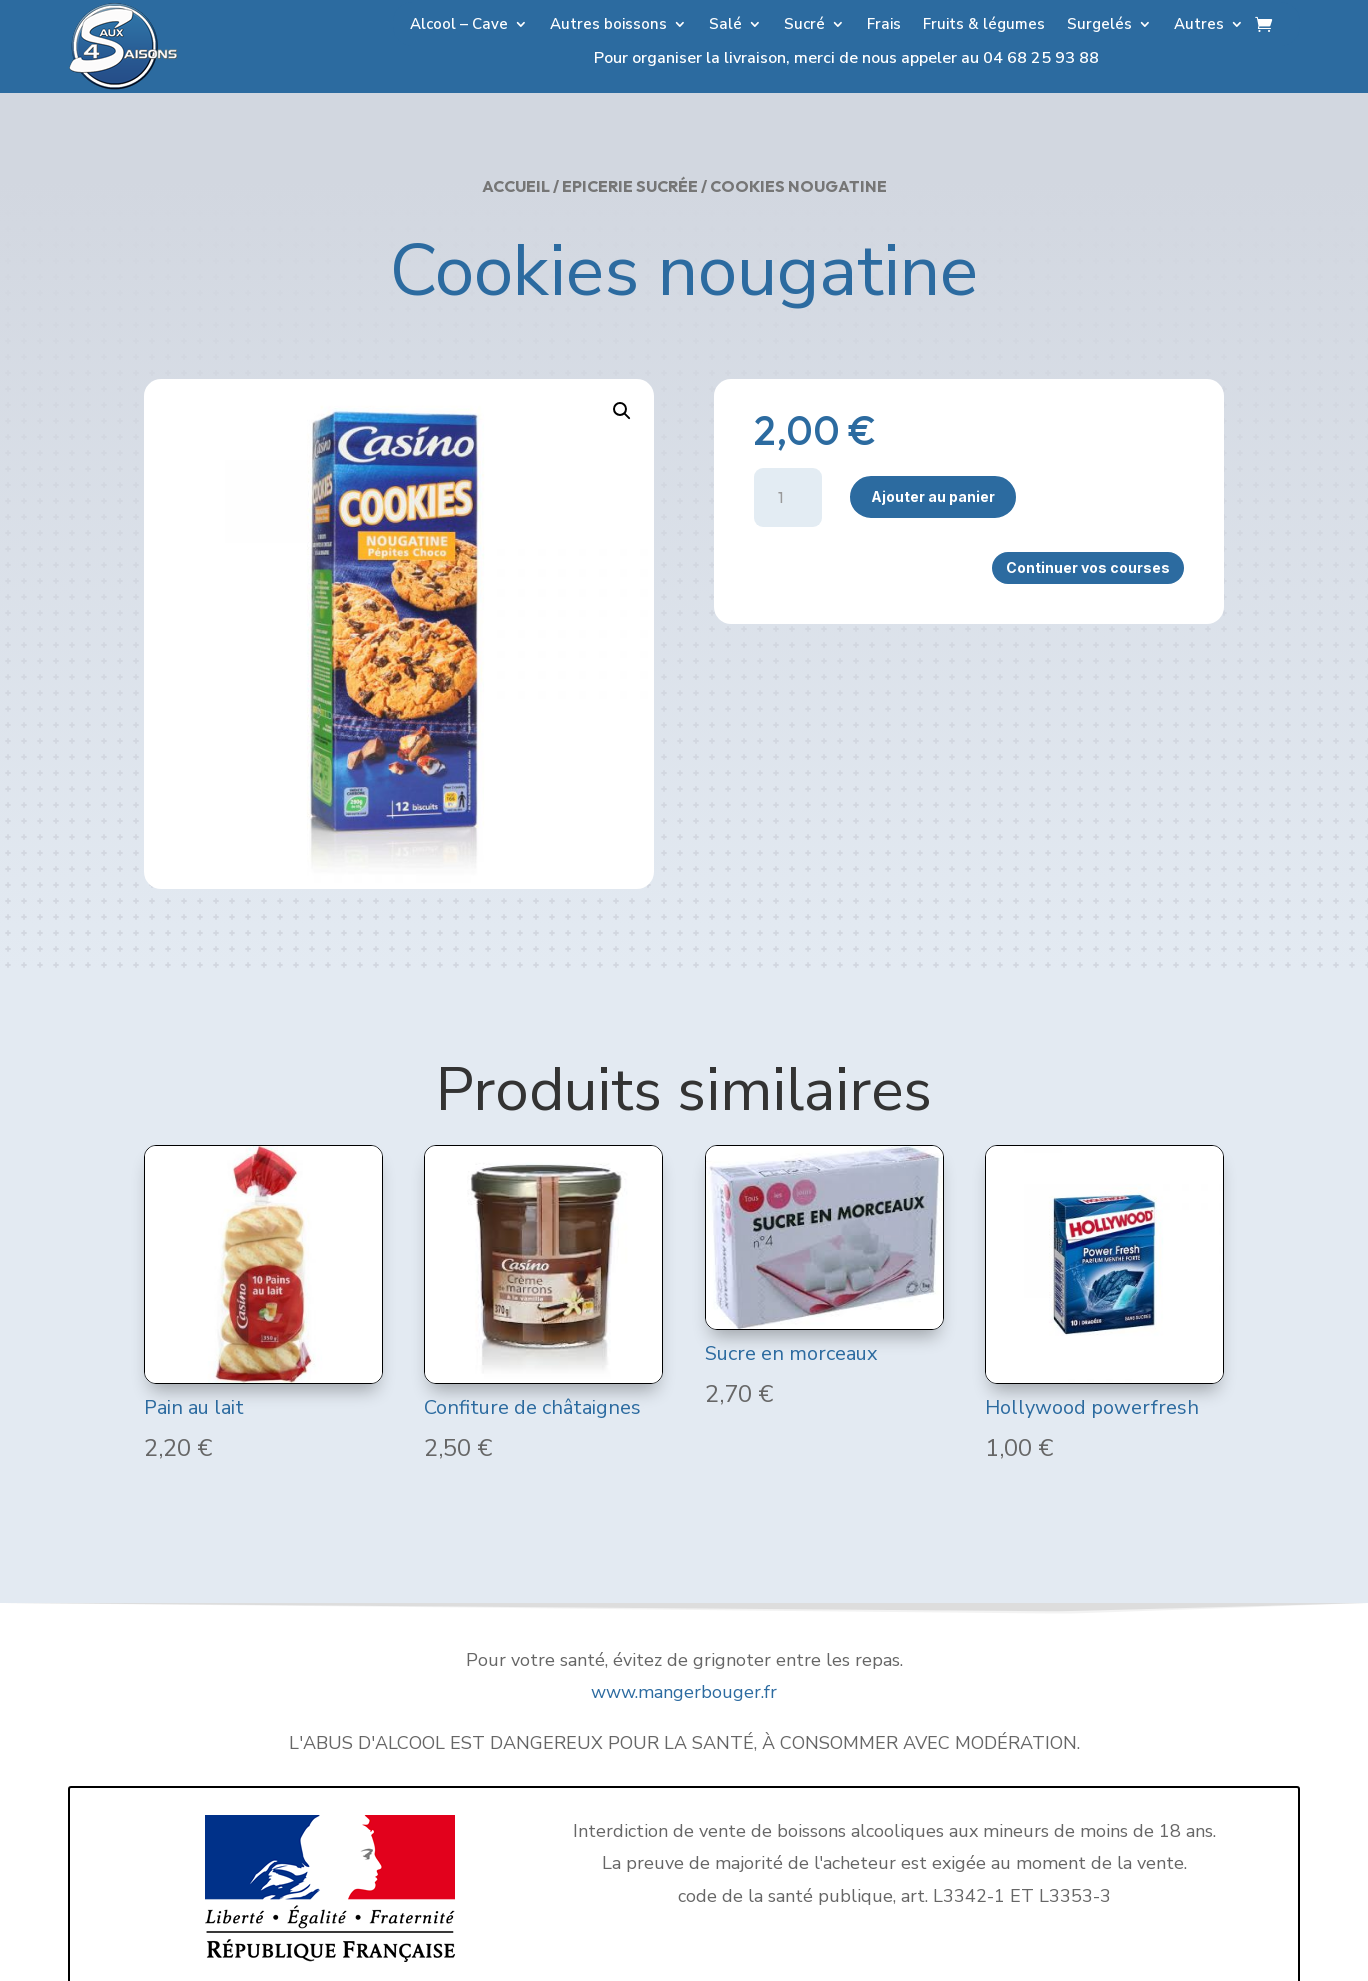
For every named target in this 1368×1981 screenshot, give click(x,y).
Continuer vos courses (1088, 567)
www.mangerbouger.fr (684, 1692)
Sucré (804, 25)
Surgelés (1099, 25)
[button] (622, 411)
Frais (884, 25)
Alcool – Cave (459, 25)
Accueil (516, 186)
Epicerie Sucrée (630, 186)
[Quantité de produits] (788, 497)
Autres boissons (608, 25)
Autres (1199, 25)
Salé (725, 25)
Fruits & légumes (984, 25)
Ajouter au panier (933, 496)
